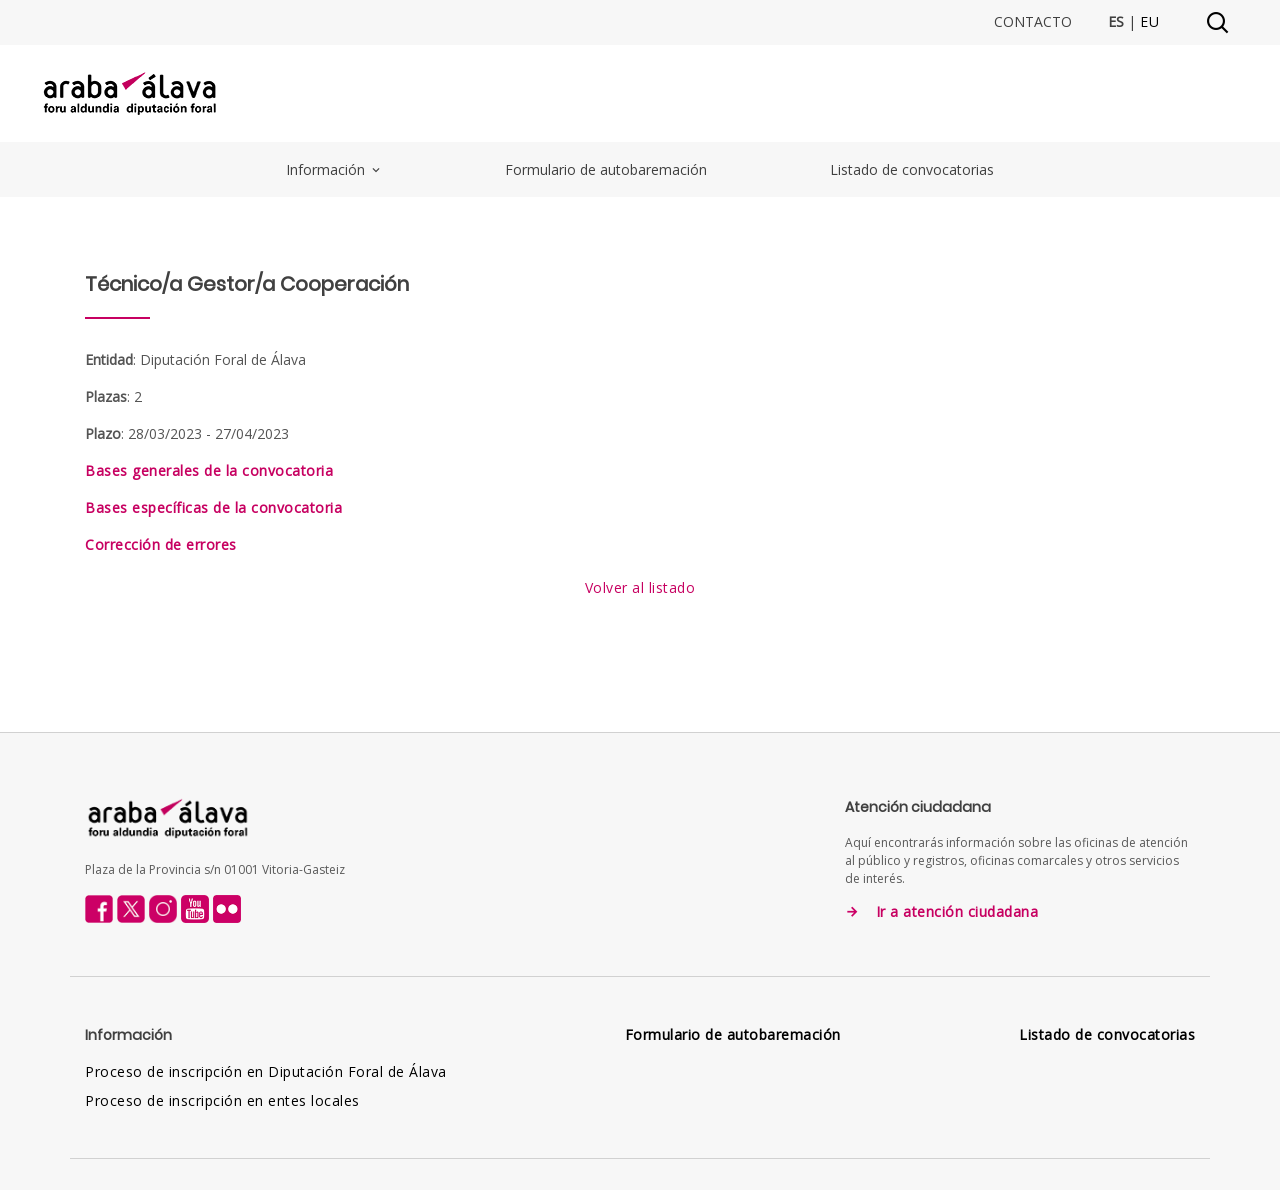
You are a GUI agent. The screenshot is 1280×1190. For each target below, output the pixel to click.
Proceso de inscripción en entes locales (222, 1100)
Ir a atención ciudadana (957, 912)
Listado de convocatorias (912, 169)
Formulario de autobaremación (606, 169)
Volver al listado (640, 587)
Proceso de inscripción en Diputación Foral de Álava (266, 1071)
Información (334, 169)
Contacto (1033, 22)
